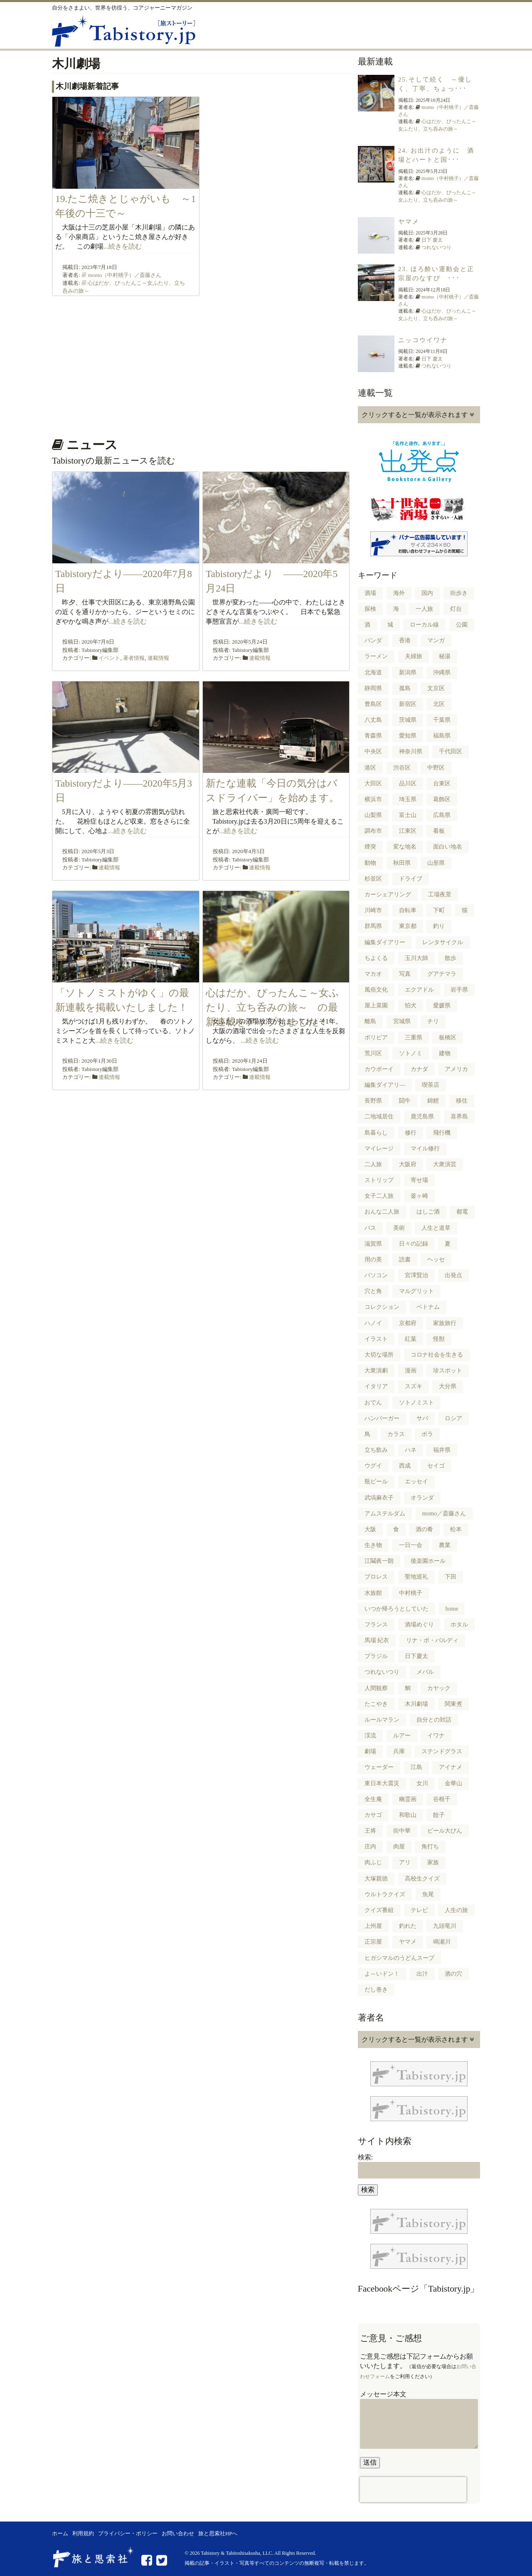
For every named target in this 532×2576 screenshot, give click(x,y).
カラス (396, 1434)
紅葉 (410, 1339)
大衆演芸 (444, 1164)
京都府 (407, 1323)
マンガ (436, 640)
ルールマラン (382, 1720)
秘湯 (445, 656)
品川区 (407, 783)
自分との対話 (433, 1720)
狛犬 (410, 1005)
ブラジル (376, 1656)
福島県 (442, 736)
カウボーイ (379, 1069)
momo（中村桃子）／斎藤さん (124, 275)
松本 (456, 1529)
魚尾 (428, 1894)
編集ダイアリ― (385, 1085)
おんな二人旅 (382, 1212)
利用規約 (83, 2534)
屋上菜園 (376, 1005)
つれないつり (436, 247)
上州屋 (373, 1926)
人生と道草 (436, 1228)
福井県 (442, 1450)
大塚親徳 (376, 1878)
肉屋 (399, 1846)
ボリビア (376, 1037)
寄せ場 (419, 1180)
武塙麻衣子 (379, 1498)
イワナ (436, 1735)
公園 (462, 625)
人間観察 (376, 1688)
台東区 (442, 783)
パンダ (373, 640)
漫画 (410, 1370)
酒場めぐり (419, 1624)
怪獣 (439, 1339)
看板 (439, 831)
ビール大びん (444, 1831)
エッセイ (416, 1481)
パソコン (376, 1275)
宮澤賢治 (416, 1275)
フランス (376, 1624)
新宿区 (407, 704)
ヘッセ (436, 1259)
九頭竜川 (444, 1926)
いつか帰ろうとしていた (397, 1609)
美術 (399, 1228)
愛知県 (407, 736)
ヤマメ (408, 221)
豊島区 (373, 704)
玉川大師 (416, 958)
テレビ (419, 1910)
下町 (439, 910)
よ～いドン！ (382, 1974)
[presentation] (413, 2489)
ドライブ (410, 879)
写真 (405, 974)
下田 (450, 1577)
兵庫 (399, 1751)
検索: (365, 2157)
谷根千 (442, 1799)
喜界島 (459, 1116)
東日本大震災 (382, 1783)
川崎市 (373, 910)
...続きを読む (122, 246)
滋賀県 (373, 1244)
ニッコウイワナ (423, 340)
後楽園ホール (428, 1561)
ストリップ (379, 1180)
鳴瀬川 (442, 1942)
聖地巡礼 (416, 1577)
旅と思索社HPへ (217, 2534)
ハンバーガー (382, 1418)
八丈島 (373, 720)
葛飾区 (442, 799)
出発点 (453, 1275)
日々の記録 (413, 1244)
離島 (370, 1021)
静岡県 (373, 688)
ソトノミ (410, 1053)
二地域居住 (379, 1116)
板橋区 (447, 1037)
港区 (370, 768)
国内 (427, 593)
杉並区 (373, 879)
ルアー (402, 1735)
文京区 (436, 688)
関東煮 (453, 1704)
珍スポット (447, 1370)
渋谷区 (402, 768)
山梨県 (373, 815)
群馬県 (373, 926)
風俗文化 (376, 990)
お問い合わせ (178, 2534)
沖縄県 (442, 672)
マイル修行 (425, 1148)
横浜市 (373, 799)
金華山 (453, 1783)
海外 (399, 593)
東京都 (407, 926)
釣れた (407, 1926)
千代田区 (450, 751)
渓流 (370, 1735)
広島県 (442, 815)
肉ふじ (373, 1862)
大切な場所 (379, 1355)
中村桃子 (410, 1593)
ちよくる (376, 958)
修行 (410, 1133)
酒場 (370, 593)
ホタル (459, 1624)
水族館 (373, 1593)
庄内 (370, 1846)
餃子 (439, 1815)
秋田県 (402, 863)
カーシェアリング (388, 894)
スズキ (413, 1386)
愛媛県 (442, 1005)
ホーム (60, 2534)
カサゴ (373, 1815)
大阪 (370, 1529)
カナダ (419, 1069)
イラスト (376, 1339)
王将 (370, 1831)
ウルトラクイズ (385, 1894)
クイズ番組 (379, 1910)
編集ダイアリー (385, 942)
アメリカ (456, 1069)
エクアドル (419, 990)
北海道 (373, 672)
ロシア (453, 1418)
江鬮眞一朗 (379, 1561)
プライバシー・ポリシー (128, 2534)
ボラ (427, 1434)
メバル (425, 1672)
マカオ (373, 974)
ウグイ (373, 1466)
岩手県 (459, 990)
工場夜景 (439, 894)
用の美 (373, 1259)
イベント (109, 658)
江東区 (407, 831)
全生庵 (373, 1799)
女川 (422, 1783)
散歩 (450, 958)
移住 (462, 1101)
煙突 (370, 847)
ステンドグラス (441, 1751)
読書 (405, 1259)
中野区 (436, 768)
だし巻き (376, 1989)
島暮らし (376, 1133)
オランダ (422, 1498)
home (452, 1609)
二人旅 (373, 1164)
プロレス (376, 1577)
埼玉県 (407, 799)
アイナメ (450, 1767)
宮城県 (402, 1021)
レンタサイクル (442, 942)
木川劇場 (416, 1704)
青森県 (373, 736)
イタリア (376, 1386)
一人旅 (424, 609)
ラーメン (376, 656)
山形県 (436, 863)
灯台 (456, 609)
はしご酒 (428, 1212)
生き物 (373, 1545)
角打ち (430, 1846)
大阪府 (407, 1164)
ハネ (410, 1450)
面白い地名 (447, 847)
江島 (416, 1767)
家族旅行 (444, 1323)
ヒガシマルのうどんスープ (399, 1958)
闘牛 (405, 1101)
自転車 (407, 910)
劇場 (370, 1751)
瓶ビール (376, 1481)
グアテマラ (441, 974)
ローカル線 (424, 625)
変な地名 (404, 847)
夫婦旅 (413, 656)
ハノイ (373, 1323)
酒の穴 (453, 1974)
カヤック (439, 1688)
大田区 (373, 783)
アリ (405, 1862)
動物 (370, 863)
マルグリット (416, 1291)
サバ (422, 1418)
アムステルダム (385, 1513)
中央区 (373, 751)
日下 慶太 (432, 240)
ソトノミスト (416, 1402)
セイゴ (436, 1466)
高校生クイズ (422, 1878)
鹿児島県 (422, 1116)
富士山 (407, 815)
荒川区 (373, 1053)
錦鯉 (433, 1101)
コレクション (382, 1307)
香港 (405, 640)
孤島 (405, 688)
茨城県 (407, 720)
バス (370, 1228)
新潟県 (407, 672)
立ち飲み (376, 1450)
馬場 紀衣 (377, 1640)
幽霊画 (407, 1799)
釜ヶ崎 (419, 1196)
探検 (370, 609)
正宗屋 (373, 1942)
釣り (439, 926)
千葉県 (442, 720)
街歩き (459, 593)
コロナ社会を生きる (437, 1355)
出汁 (422, 1974)
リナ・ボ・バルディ (432, 1640)
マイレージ (379, 1148)
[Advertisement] (201, 364)
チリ (433, 1021)
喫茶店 (430, 1085)
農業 (445, 1545)
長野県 (373, 1101)
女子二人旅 (379, 1196)
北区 (439, 704)
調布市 (373, 831)
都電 (462, 1212)
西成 (405, 1466)
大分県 (447, 1386)
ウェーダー (379, 1767)
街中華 (402, 1831)
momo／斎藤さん (444, 1513)
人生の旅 (456, 1910)
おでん (373, 1402)
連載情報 (158, 658)
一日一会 (410, 1545)
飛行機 (442, 1133)
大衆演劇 (376, 1370)
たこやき (376, 1704)
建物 (445, 1053)
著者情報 (134, 658)
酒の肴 (424, 1529)
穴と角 (373, 1291)
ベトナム (428, 1307)
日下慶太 (416, 1656)
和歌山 (407, 1815)
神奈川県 (410, 751)
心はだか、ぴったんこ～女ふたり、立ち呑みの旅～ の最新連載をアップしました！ (272, 1007)
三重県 (413, 1037)
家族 (433, 1862)
